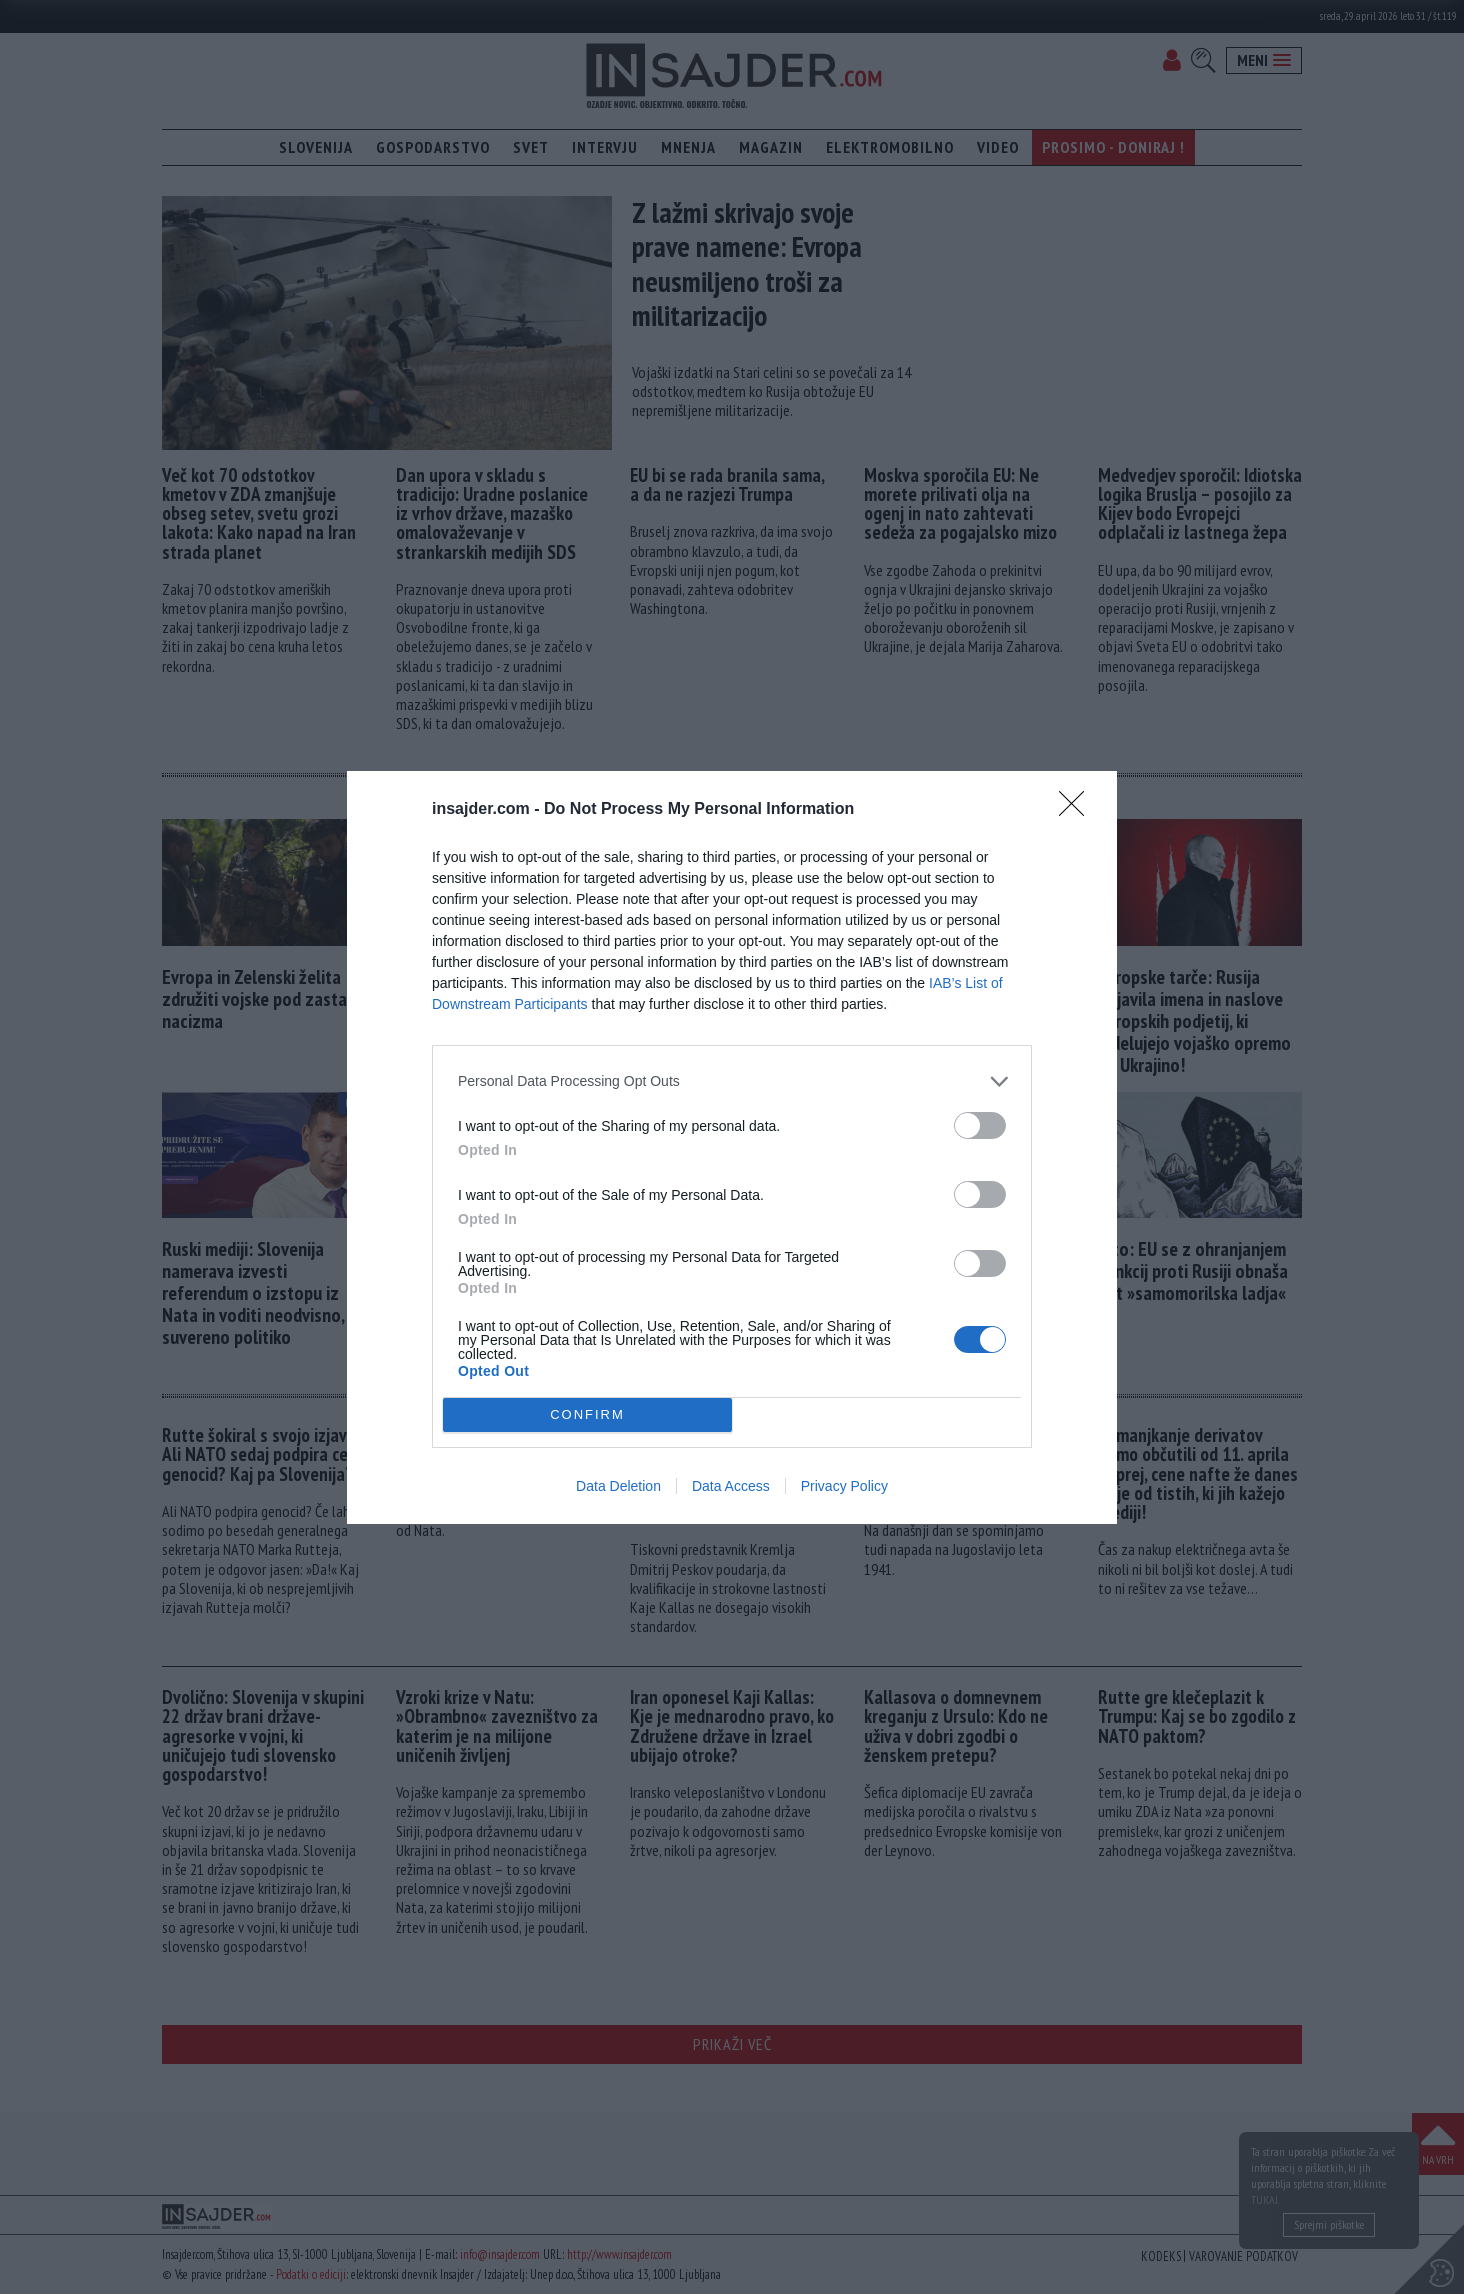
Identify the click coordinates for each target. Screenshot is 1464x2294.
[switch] (980, 1125)
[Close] (1078, 810)
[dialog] (732, 1147)
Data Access (731, 1486)
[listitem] (732, 1081)
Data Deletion (618, 1486)
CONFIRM (587, 1413)
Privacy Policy (844, 1486)
